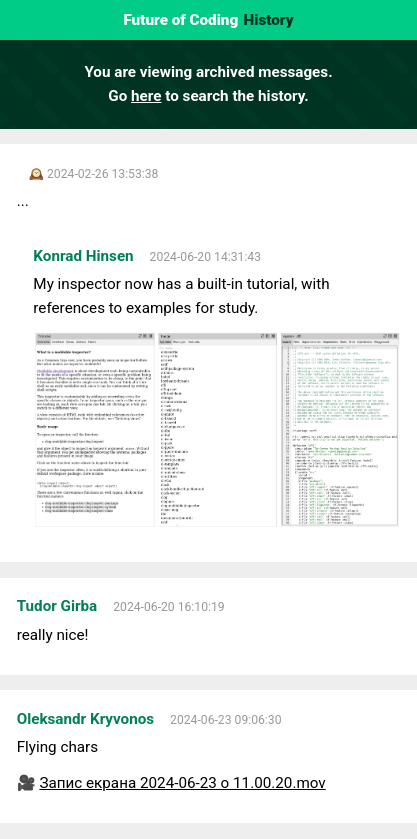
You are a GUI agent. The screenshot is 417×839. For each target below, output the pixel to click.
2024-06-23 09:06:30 (225, 720)
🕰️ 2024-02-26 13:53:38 (94, 174)
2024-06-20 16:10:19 (168, 607)
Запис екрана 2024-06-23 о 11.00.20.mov (182, 783)
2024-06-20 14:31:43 (205, 257)
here (146, 96)
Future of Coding (180, 20)
